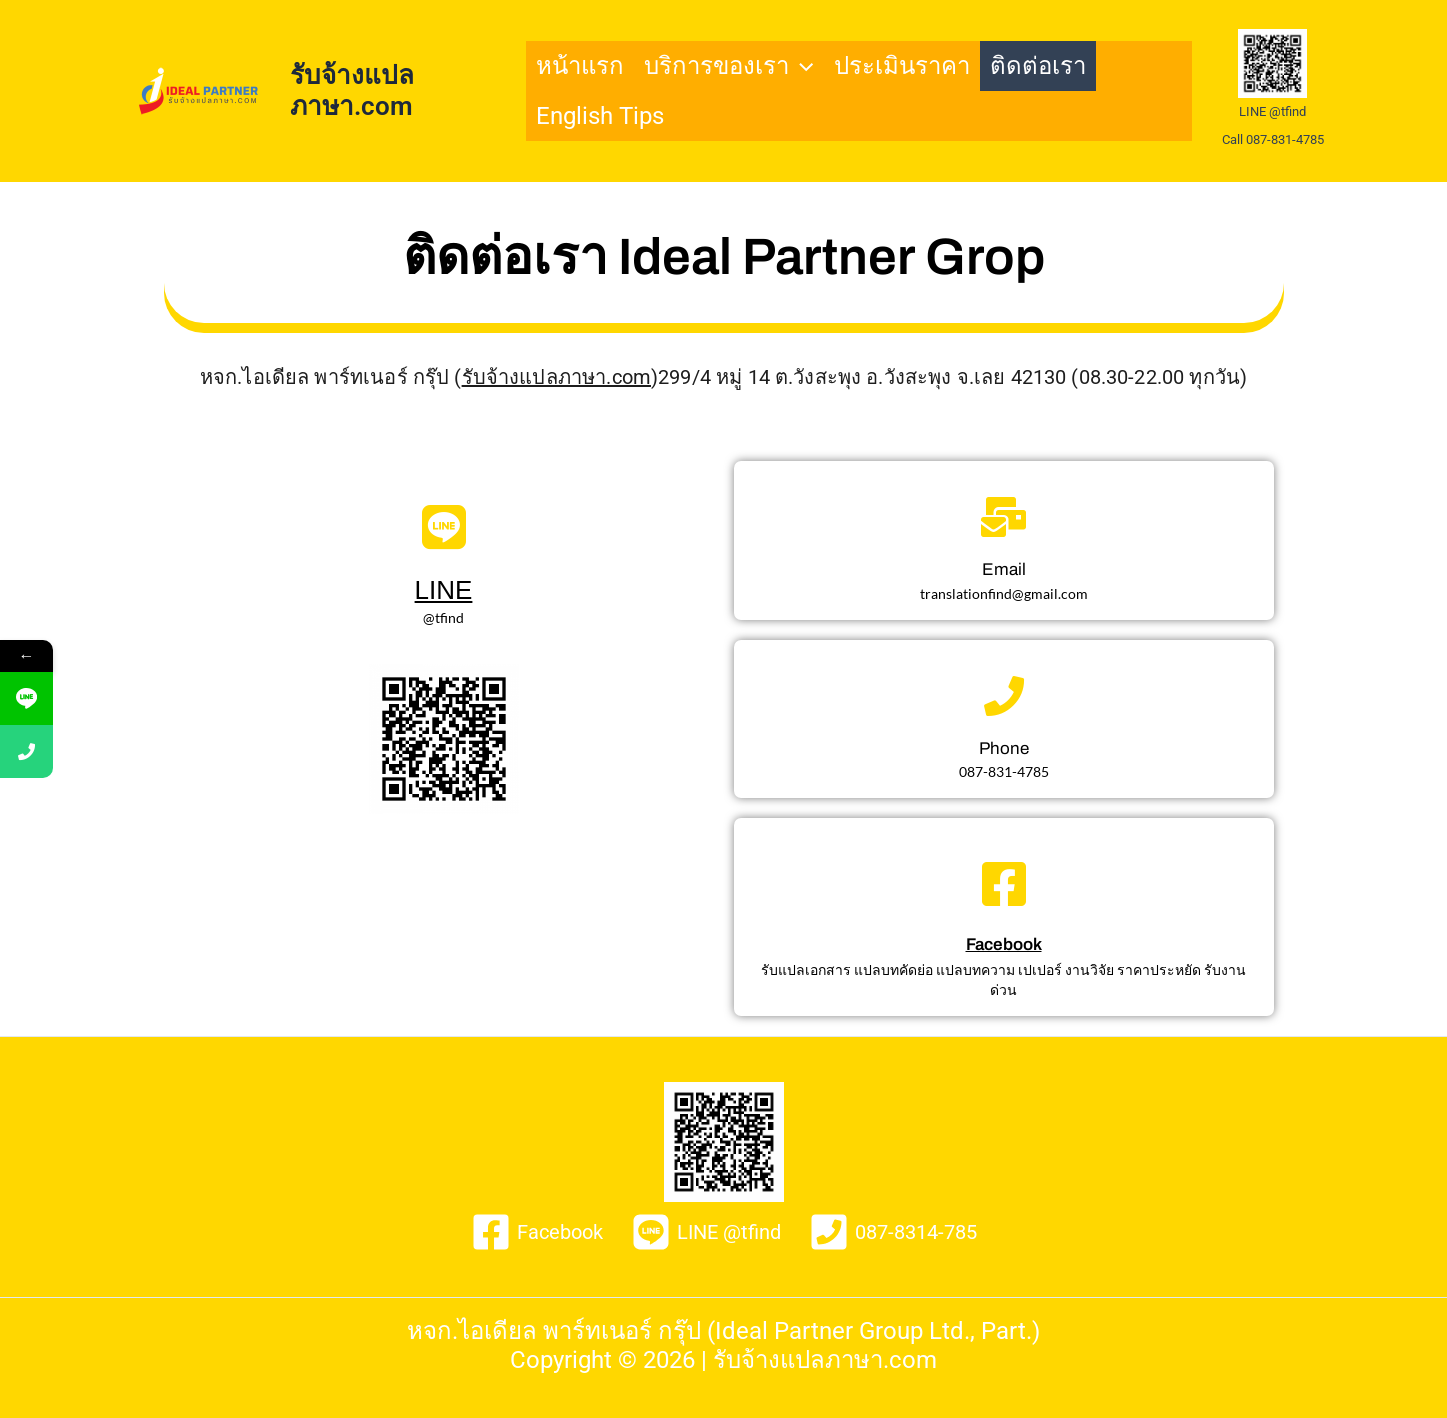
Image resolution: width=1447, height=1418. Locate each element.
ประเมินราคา (902, 66)
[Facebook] (1004, 884)
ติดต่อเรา (1038, 66)
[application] (801, 66)
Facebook (1004, 944)
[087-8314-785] (893, 1232)
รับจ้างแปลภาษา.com (352, 90)
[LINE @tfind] (706, 1232)
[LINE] (444, 527)
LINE (444, 590)
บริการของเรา (728, 66)
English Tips (600, 116)
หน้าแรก (580, 66)
